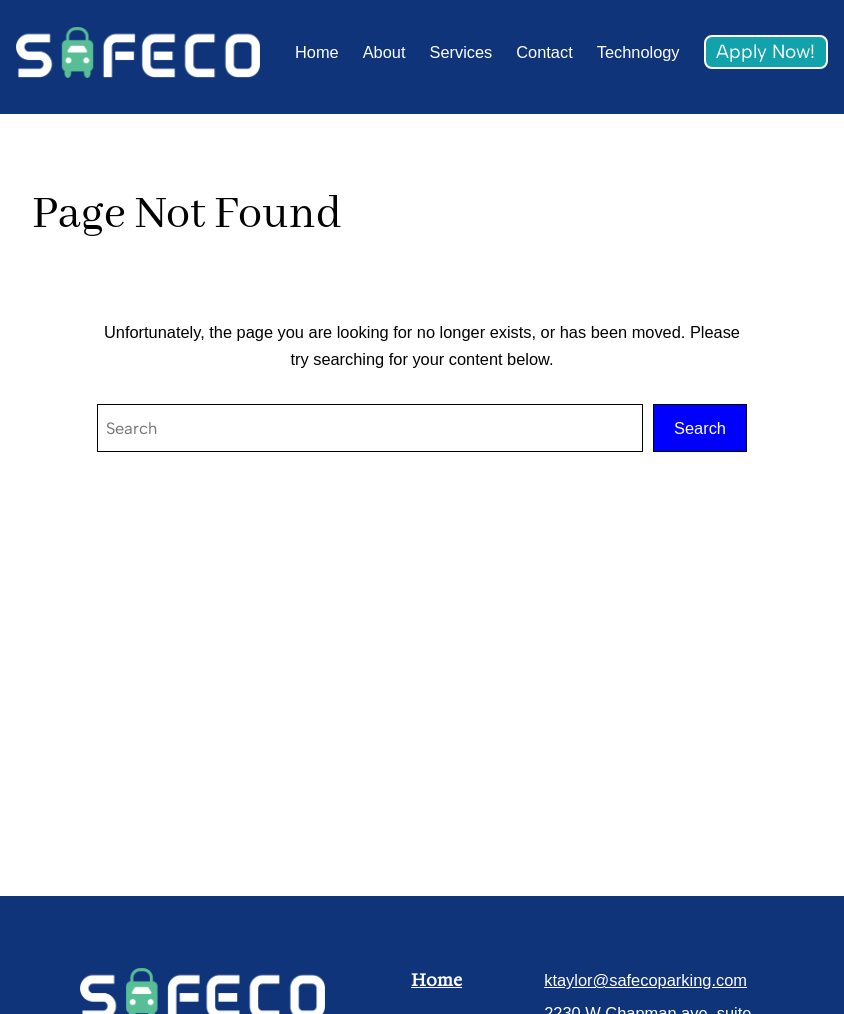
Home (436, 980)
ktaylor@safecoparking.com (645, 980)
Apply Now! (765, 51)
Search (700, 428)
